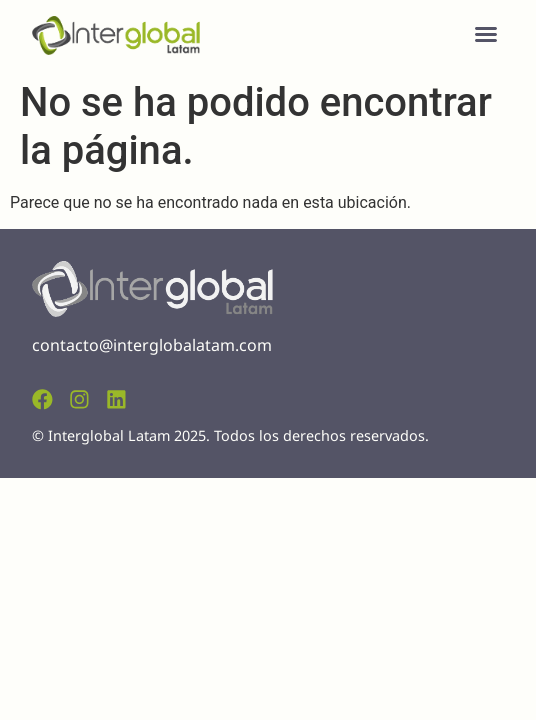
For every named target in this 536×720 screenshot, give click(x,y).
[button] (486, 34)
